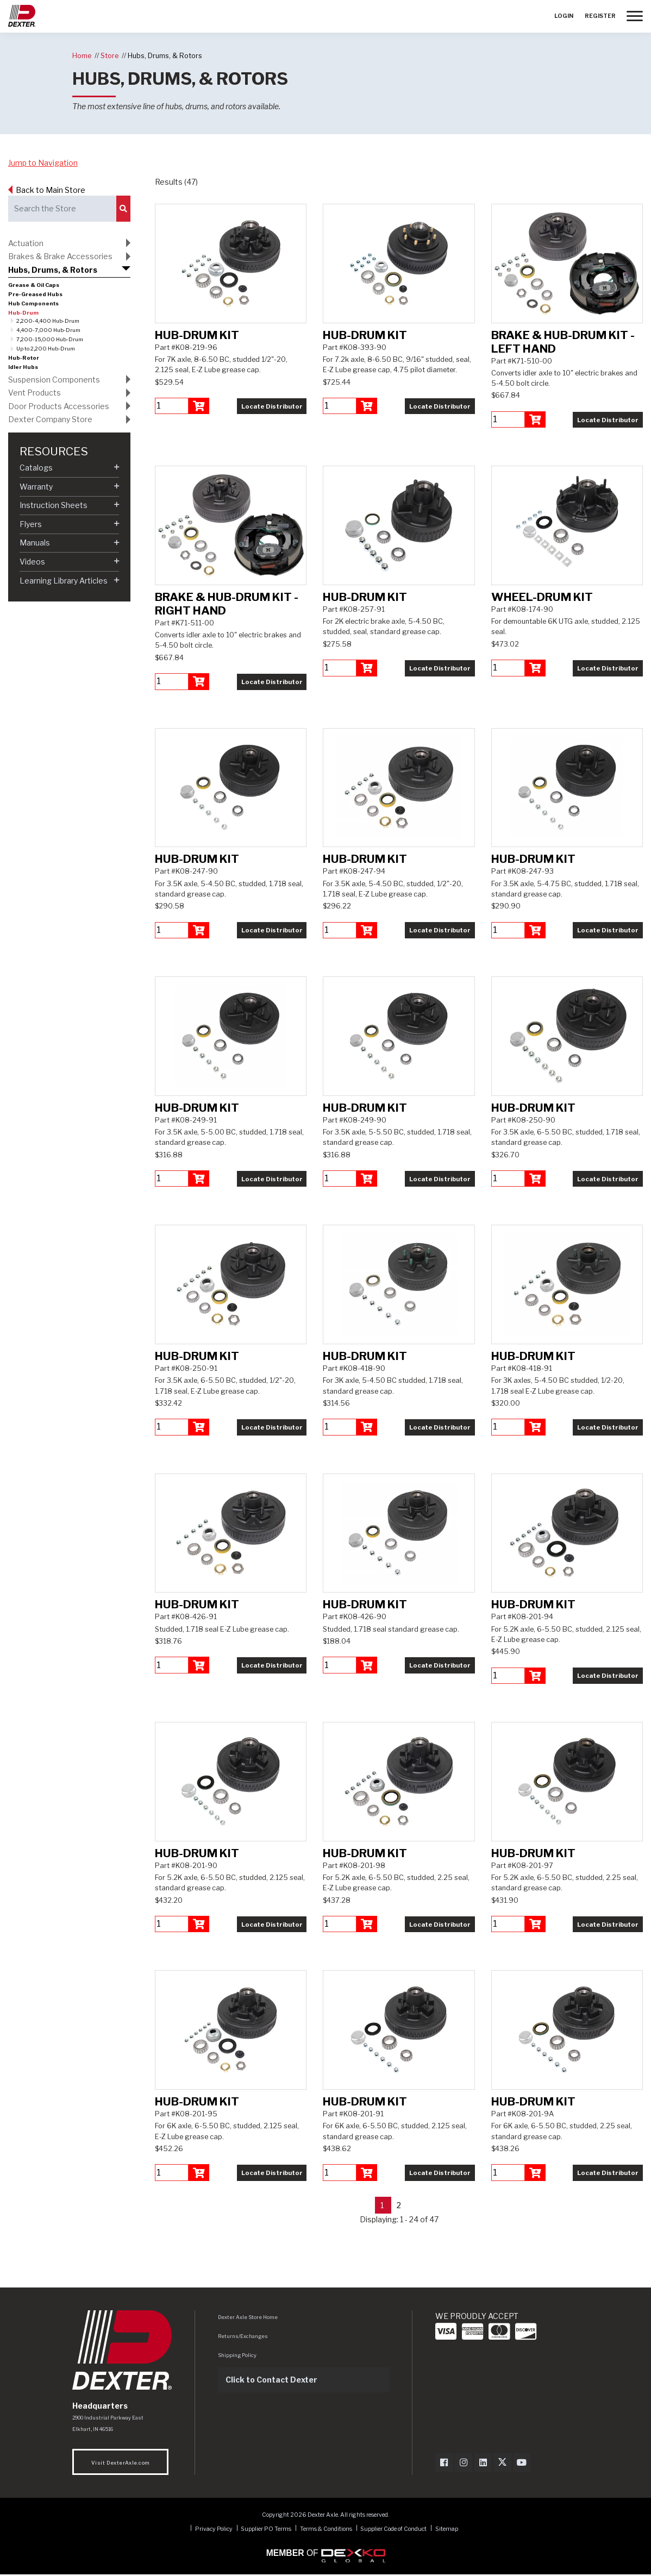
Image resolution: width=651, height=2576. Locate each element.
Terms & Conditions (326, 2529)
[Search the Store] (62, 209)
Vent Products (34, 392)
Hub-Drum (23, 313)
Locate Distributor (272, 406)
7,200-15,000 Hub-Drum (49, 339)
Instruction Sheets (53, 505)
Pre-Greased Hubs (35, 294)
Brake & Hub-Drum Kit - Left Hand (563, 341)
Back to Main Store (50, 190)
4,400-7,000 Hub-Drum (48, 330)
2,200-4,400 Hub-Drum (47, 321)
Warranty (36, 486)
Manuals (35, 542)
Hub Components (33, 303)
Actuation (25, 243)
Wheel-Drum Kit (542, 597)
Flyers (31, 524)
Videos (32, 561)
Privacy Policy (214, 2529)
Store (109, 56)
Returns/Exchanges (243, 2337)
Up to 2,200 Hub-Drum (45, 349)
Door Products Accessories (58, 406)
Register (600, 16)
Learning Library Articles (64, 580)
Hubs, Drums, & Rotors (165, 56)
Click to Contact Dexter (271, 2380)
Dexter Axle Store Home (248, 2318)
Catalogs (36, 467)
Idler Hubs (23, 367)
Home (81, 56)
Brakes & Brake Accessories (60, 256)
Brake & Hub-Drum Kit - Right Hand (226, 603)
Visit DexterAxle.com (120, 2464)
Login (563, 16)
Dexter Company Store (50, 419)
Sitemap (446, 2529)
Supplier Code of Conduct (394, 2529)
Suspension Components (54, 379)
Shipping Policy (237, 2356)
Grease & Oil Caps (33, 285)
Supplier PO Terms (266, 2529)
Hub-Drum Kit (197, 335)
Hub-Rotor (23, 358)
